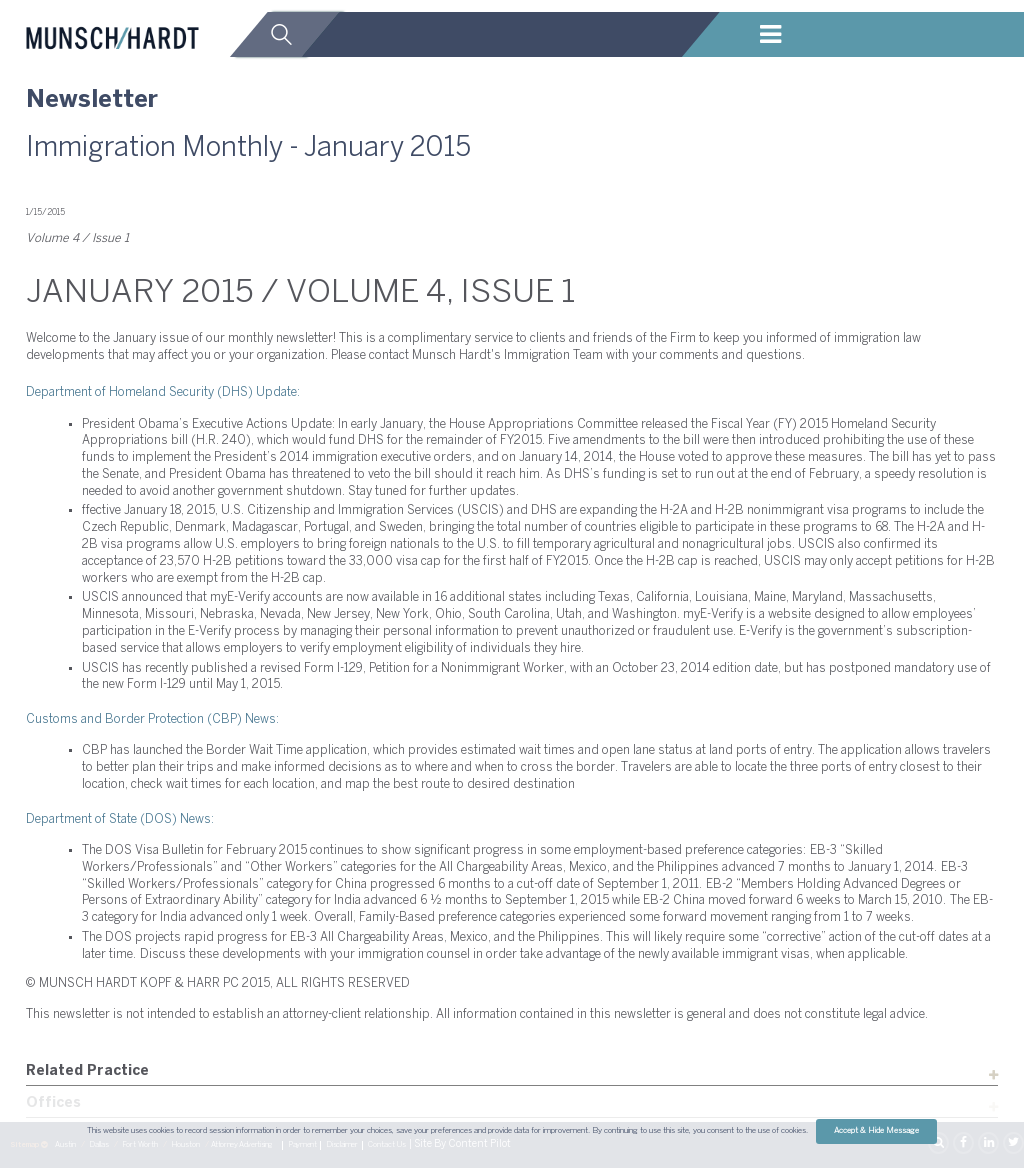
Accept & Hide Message (876, 1131)
